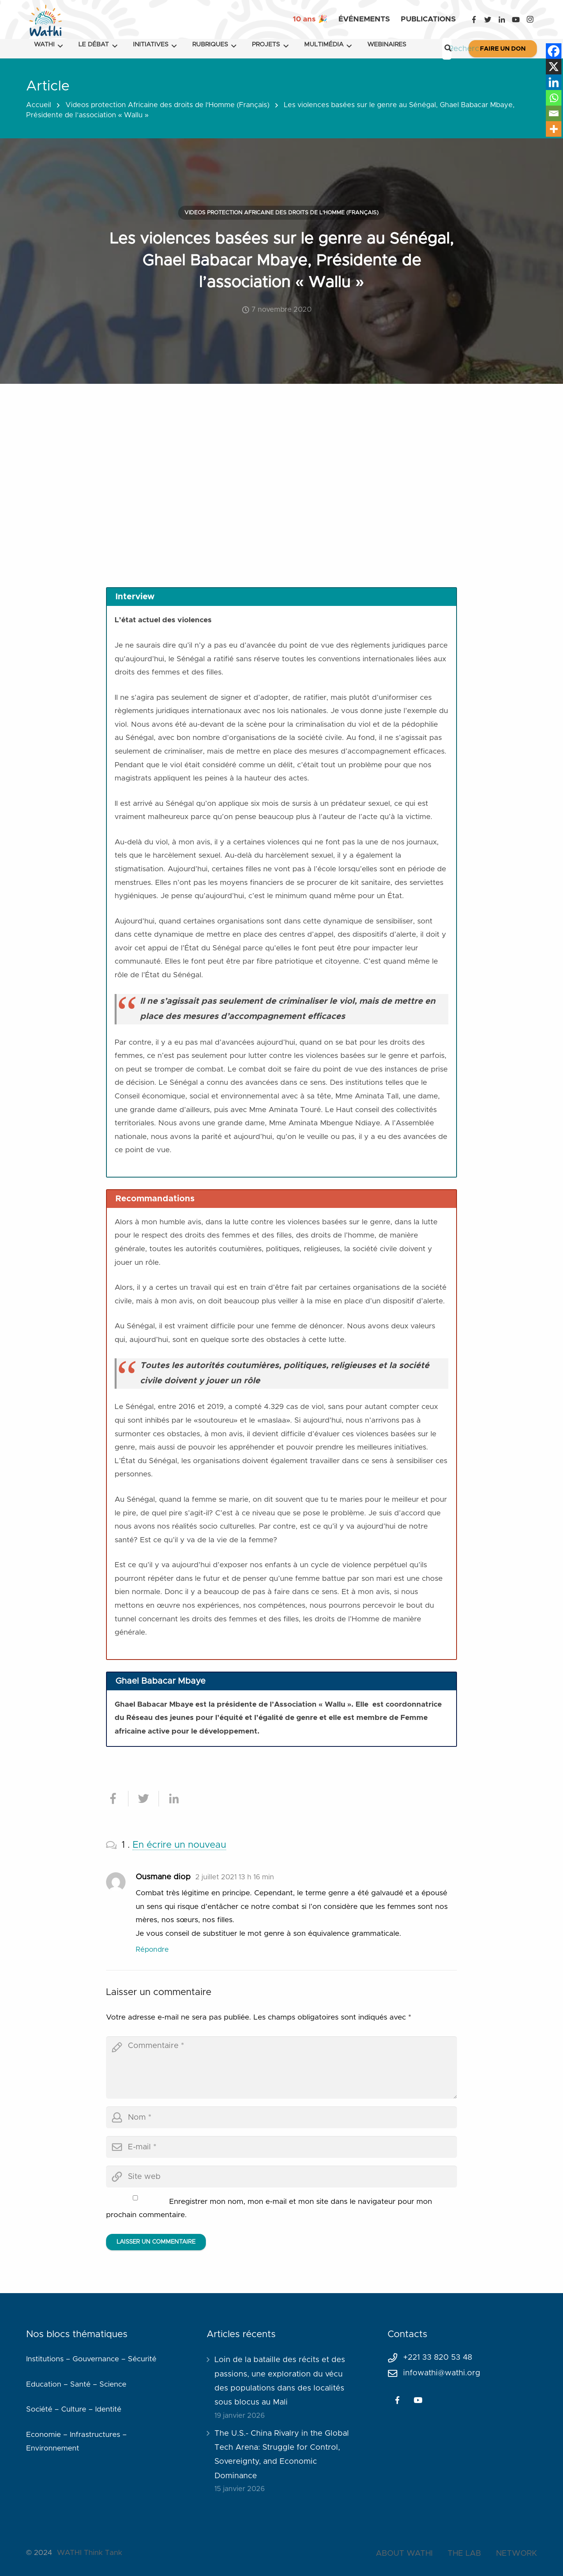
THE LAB (464, 2553)
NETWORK (516, 2553)
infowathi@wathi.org (441, 2373)
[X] (553, 66)
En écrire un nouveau (179, 1845)
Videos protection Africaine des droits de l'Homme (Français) (167, 105)
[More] (553, 129)
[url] (281, 2177)
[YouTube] (516, 19)
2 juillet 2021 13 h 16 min (234, 1877)
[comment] (281, 2067)
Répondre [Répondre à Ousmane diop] (152, 1949)
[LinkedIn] (502, 19)
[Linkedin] (553, 82)
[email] (281, 2147)
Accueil (38, 105)
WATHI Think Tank (89, 2553)
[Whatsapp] (553, 98)
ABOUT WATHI (404, 2553)
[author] (281, 2117)
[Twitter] (488, 19)
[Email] (553, 113)
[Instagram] (530, 19)
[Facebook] (474, 19)
